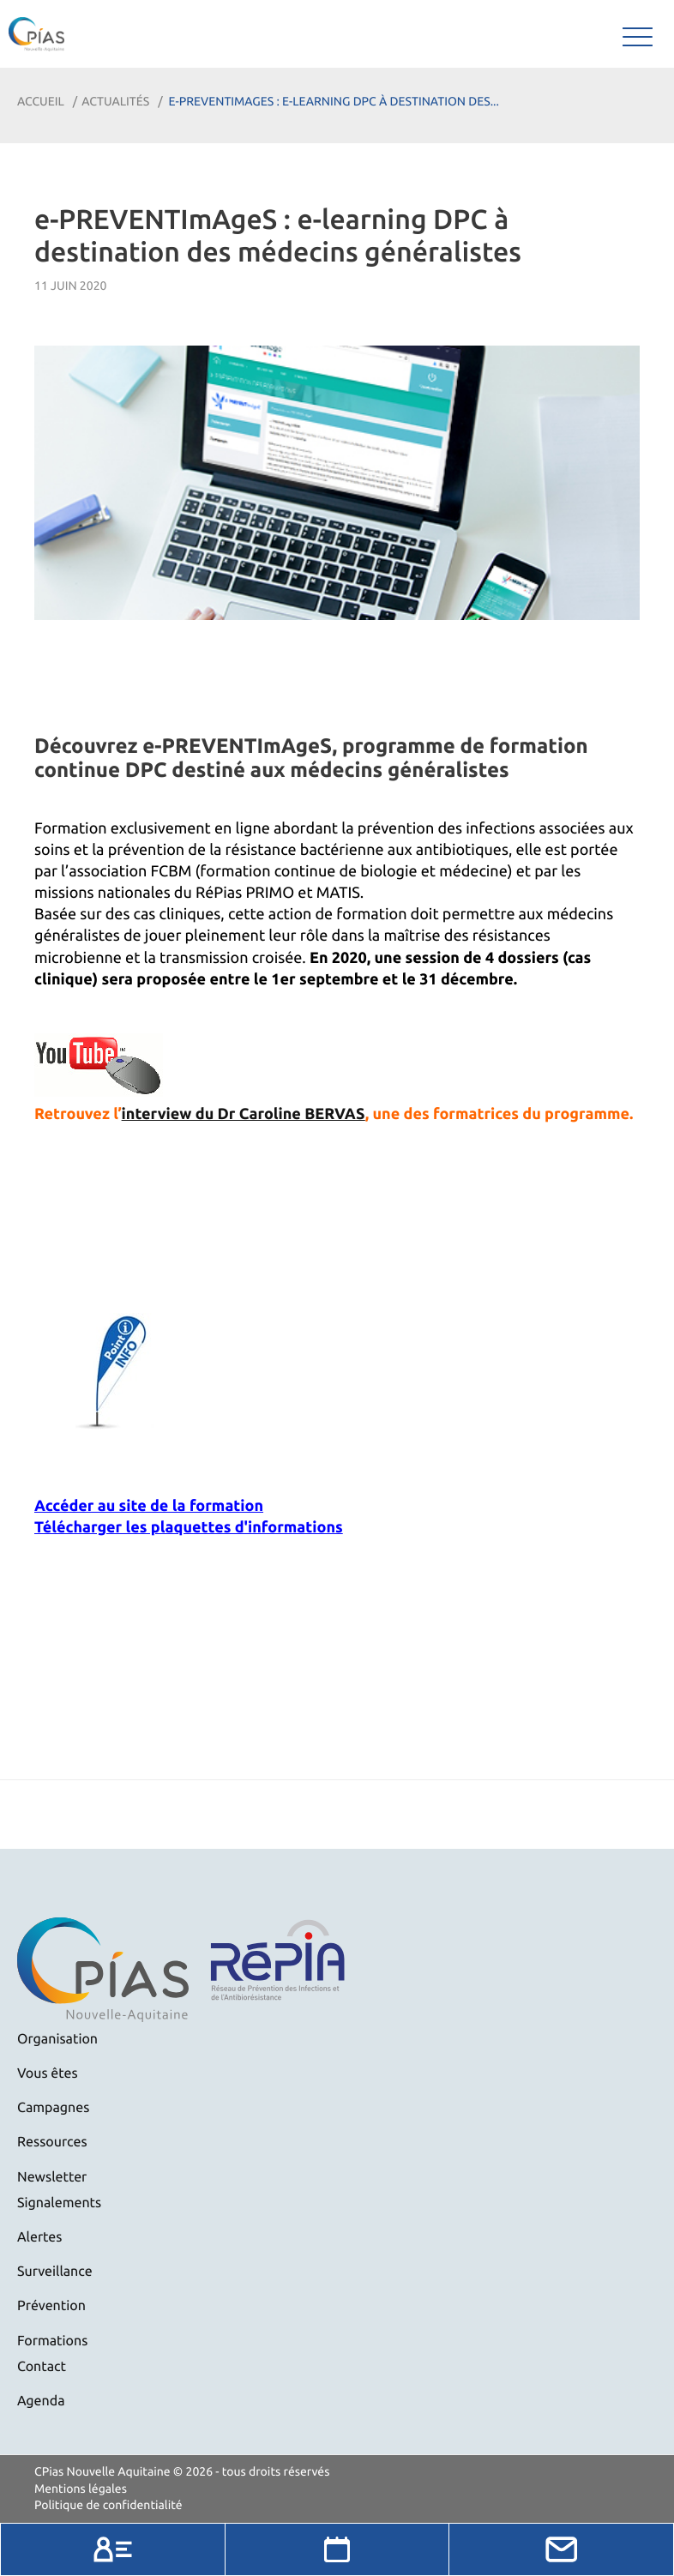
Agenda (41, 2401)
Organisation (57, 2039)
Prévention (51, 2306)
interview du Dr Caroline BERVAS (243, 1113)
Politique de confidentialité (108, 2505)
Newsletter (52, 2177)
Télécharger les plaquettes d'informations (188, 1527)
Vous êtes (47, 2073)
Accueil (40, 101)
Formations (52, 2341)
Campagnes (53, 2108)
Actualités (115, 101)
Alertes (39, 2237)
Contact (41, 2366)
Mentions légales (80, 2488)
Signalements (59, 2203)
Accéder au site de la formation (148, 1505)
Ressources (52, 2142)
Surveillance (55, 2271)
